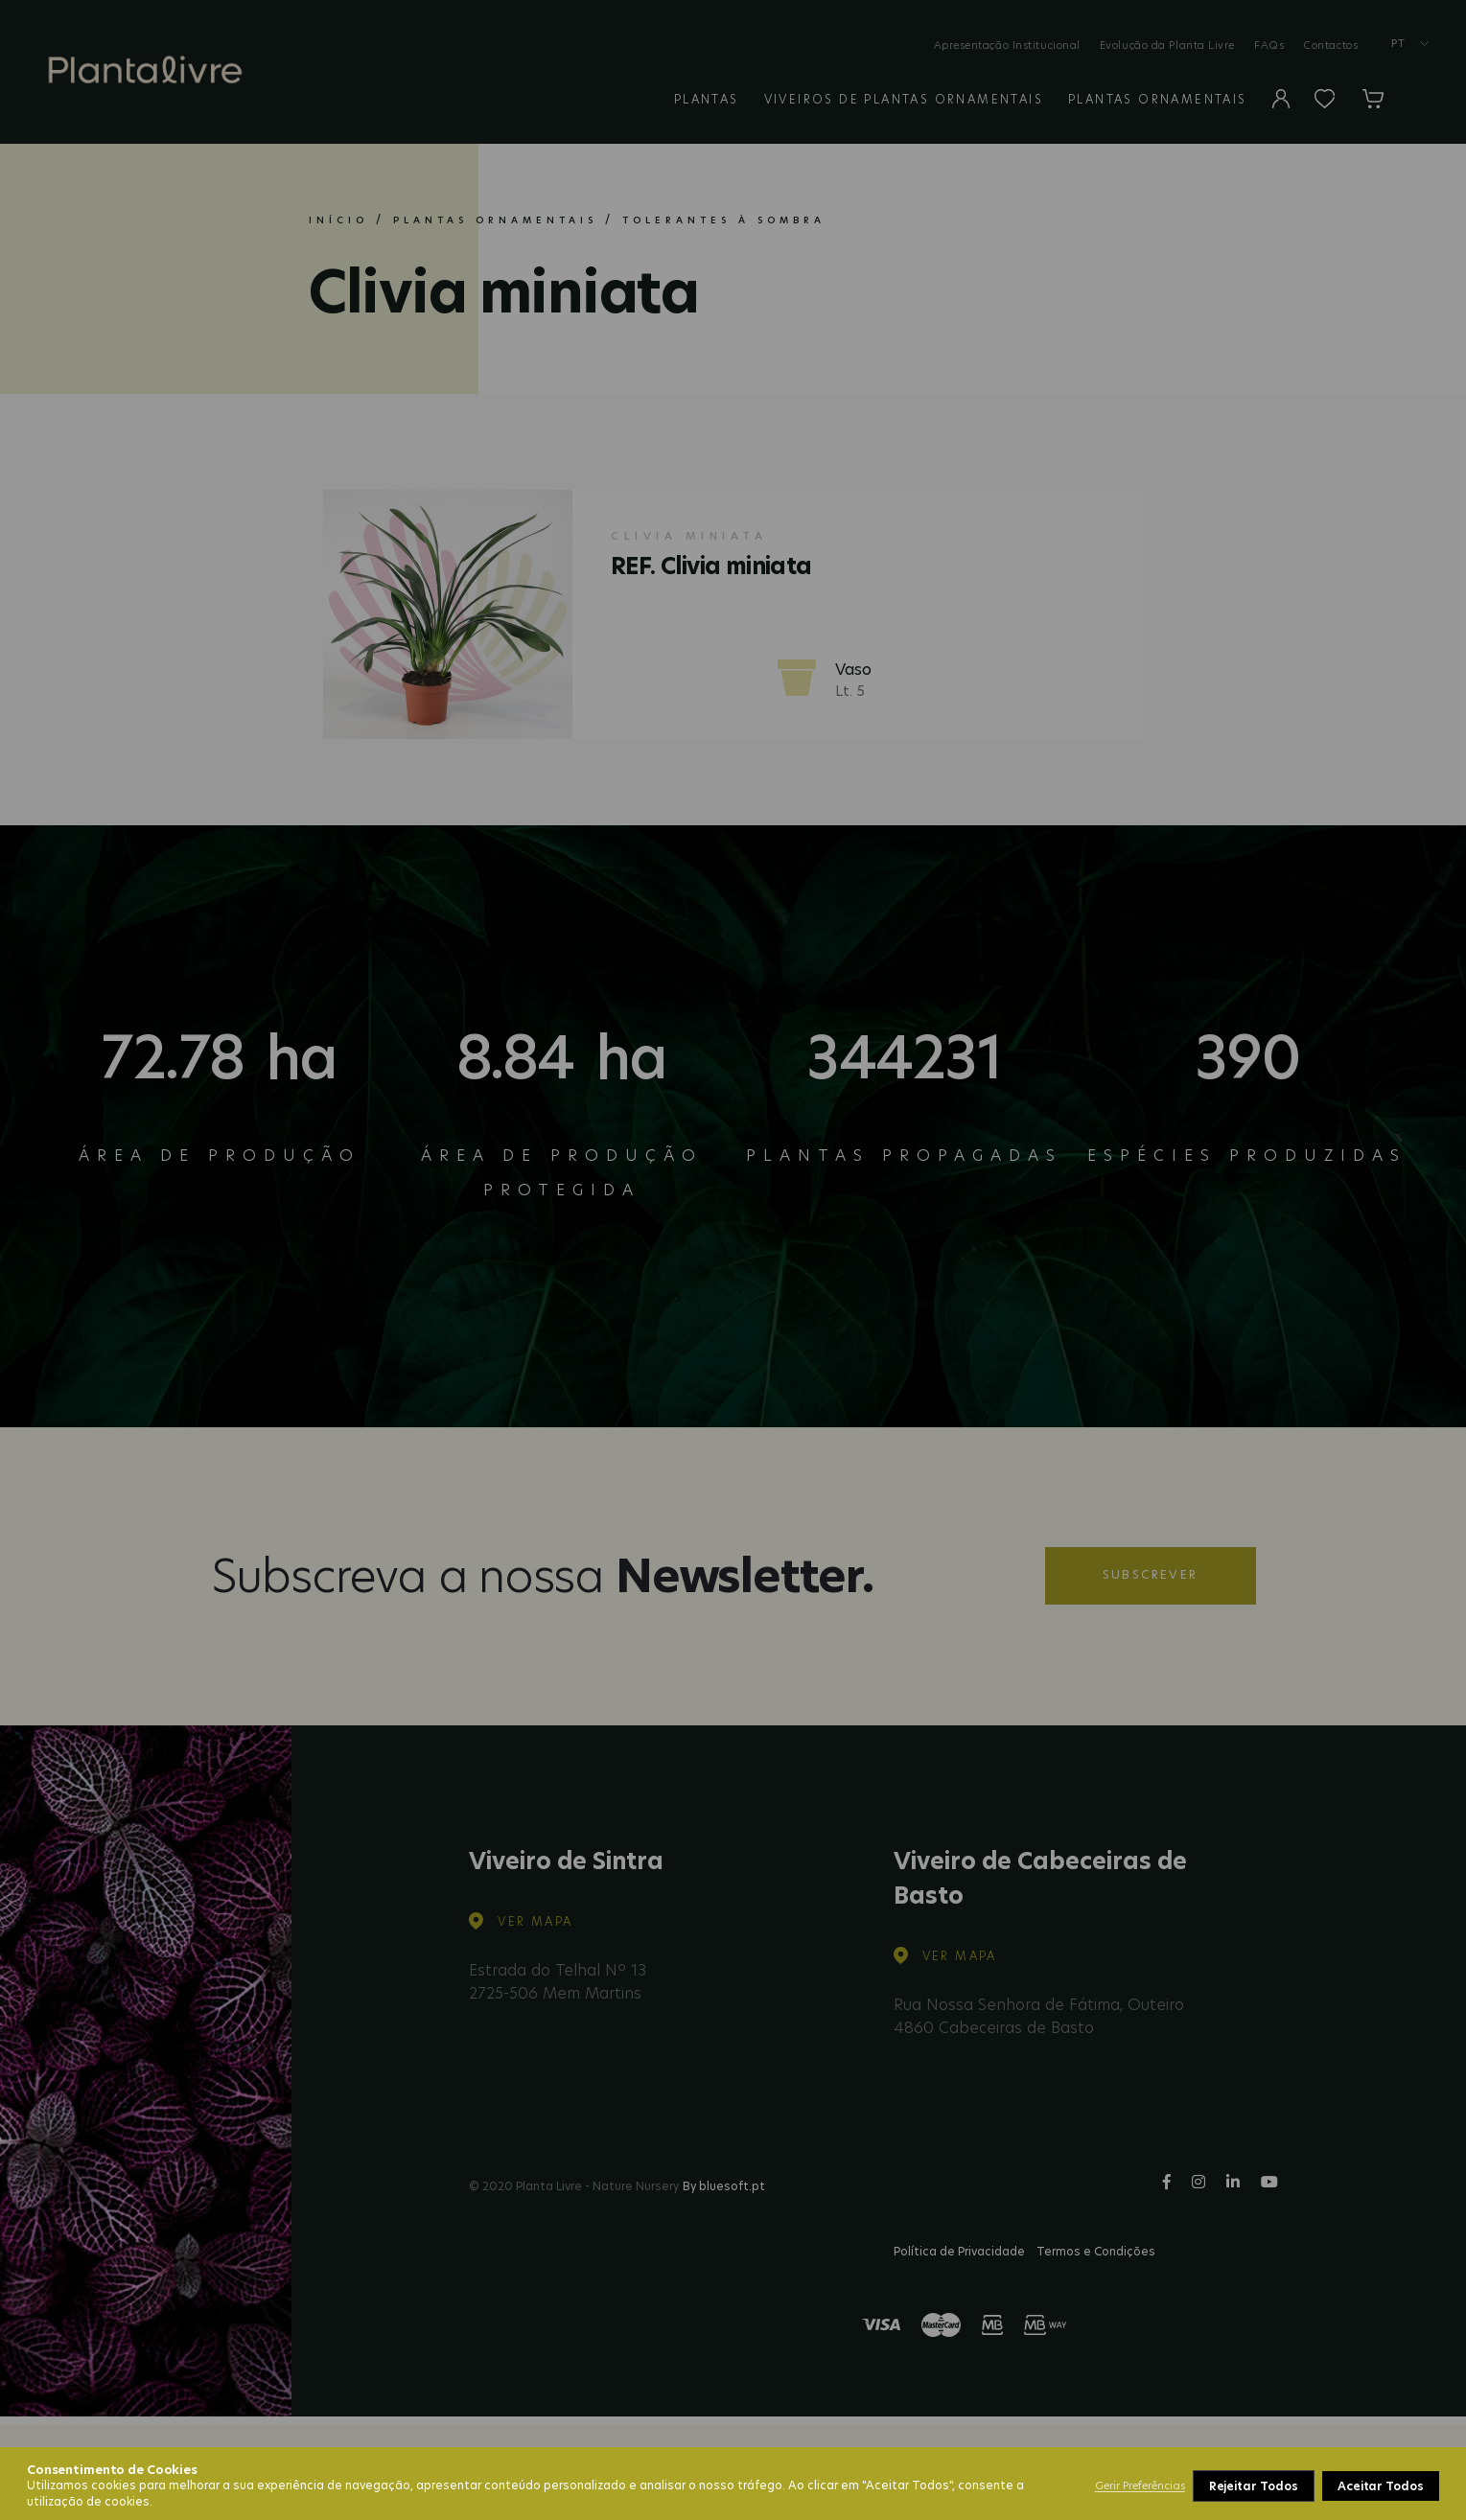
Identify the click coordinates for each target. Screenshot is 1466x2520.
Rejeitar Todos (1253, 2486)
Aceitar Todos (1381, 2486)
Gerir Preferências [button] (1140, 2485)
